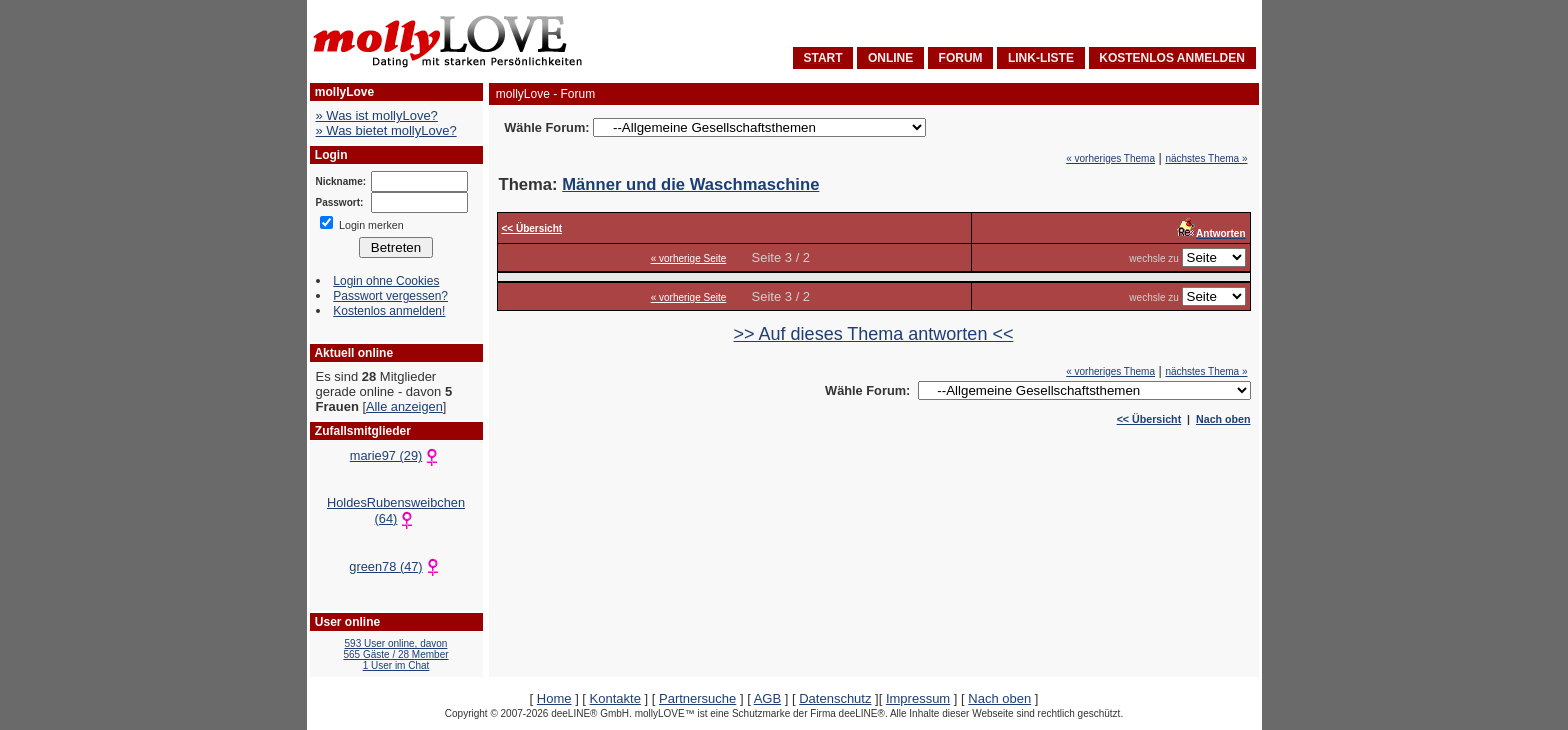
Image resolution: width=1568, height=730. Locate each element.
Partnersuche (697, 698)
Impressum (918, 698)
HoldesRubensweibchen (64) (396, 510)
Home (554, 698)
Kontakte (615, 698)
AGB (767, 698)
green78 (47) (395, 566)
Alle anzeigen (404, 406)
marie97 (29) (396, 455)
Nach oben (1223, 419)
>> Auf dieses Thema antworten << (874, 334)
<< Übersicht (1149, 419)
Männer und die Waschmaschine (690, 184)
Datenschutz (835, 698)
